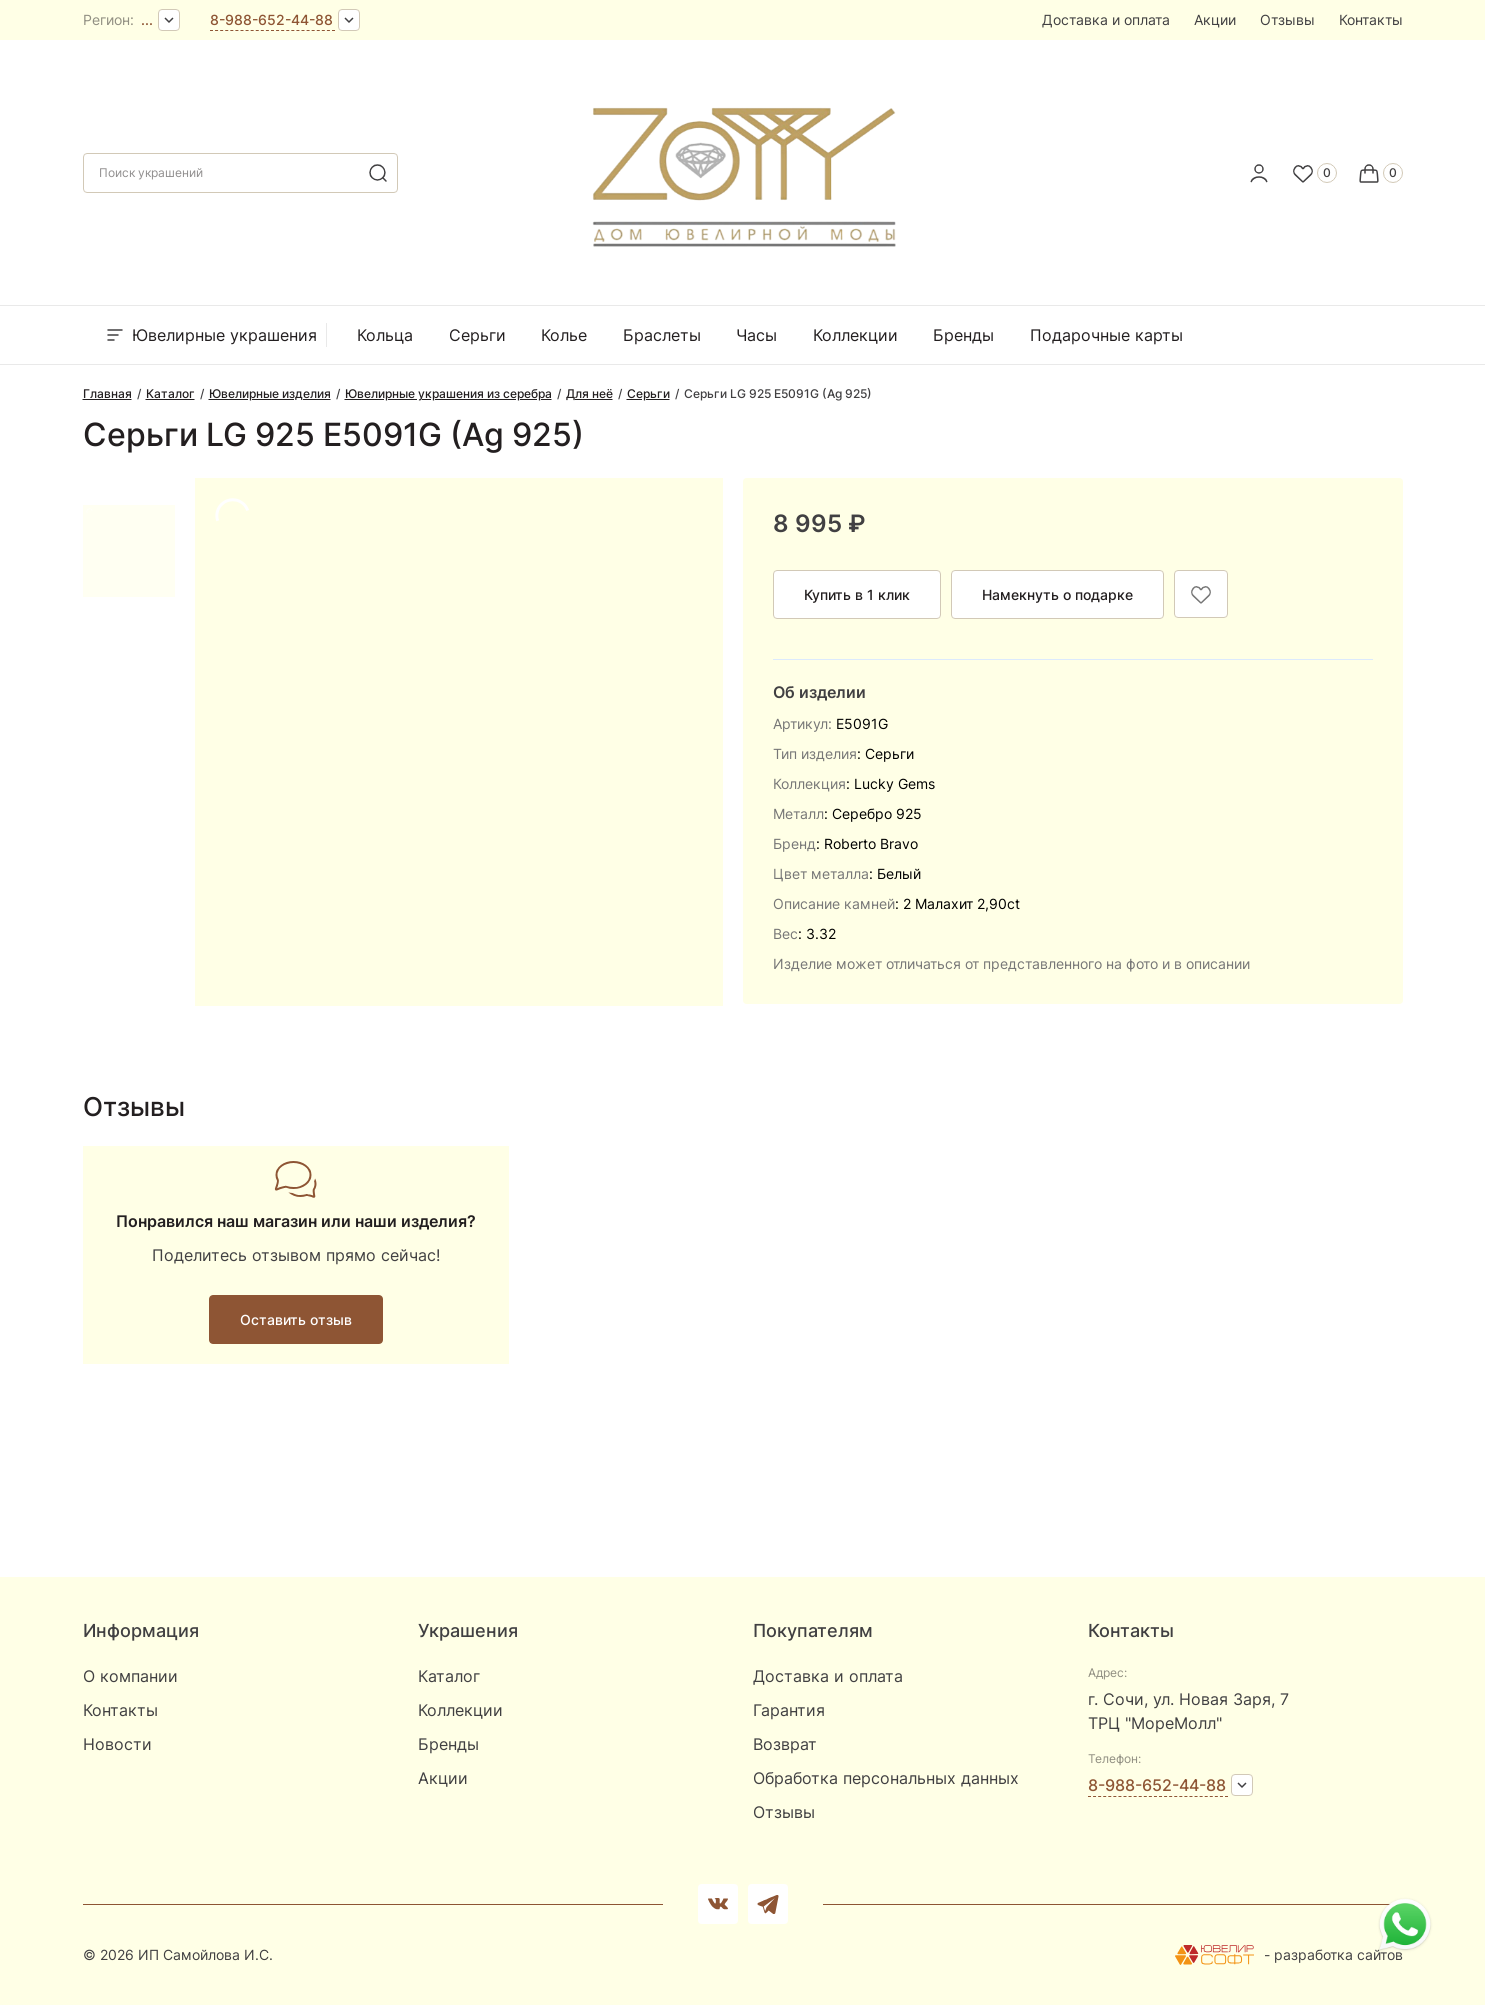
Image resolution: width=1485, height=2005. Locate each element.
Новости (117, 1744)
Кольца (385, 335)
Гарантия (789, 1710)
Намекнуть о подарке (1057, 594)
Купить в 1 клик (857, 594)
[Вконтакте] (718, 1904)
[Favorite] (1314, 173)
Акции (1215, 19)
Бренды (963, 335)
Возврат (785, 1744)
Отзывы (1287, 19)
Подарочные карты (1106, 335)
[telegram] (768, 1904)
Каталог (449, 1676)
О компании (130, 1676)
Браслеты (662, 335)
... (147, 19)
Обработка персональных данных (886, 1778)
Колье (564, 335)
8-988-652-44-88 (271, 19)
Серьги (477, 335)
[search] (378, 173)
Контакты (1371, 19)
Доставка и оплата (1106, 19)
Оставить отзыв (296, 1319)
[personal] (1259, 173)
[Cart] (1380, 173)
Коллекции (855, 335)
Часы (756, 335)
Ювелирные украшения (210, 335)
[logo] (742, 167)
